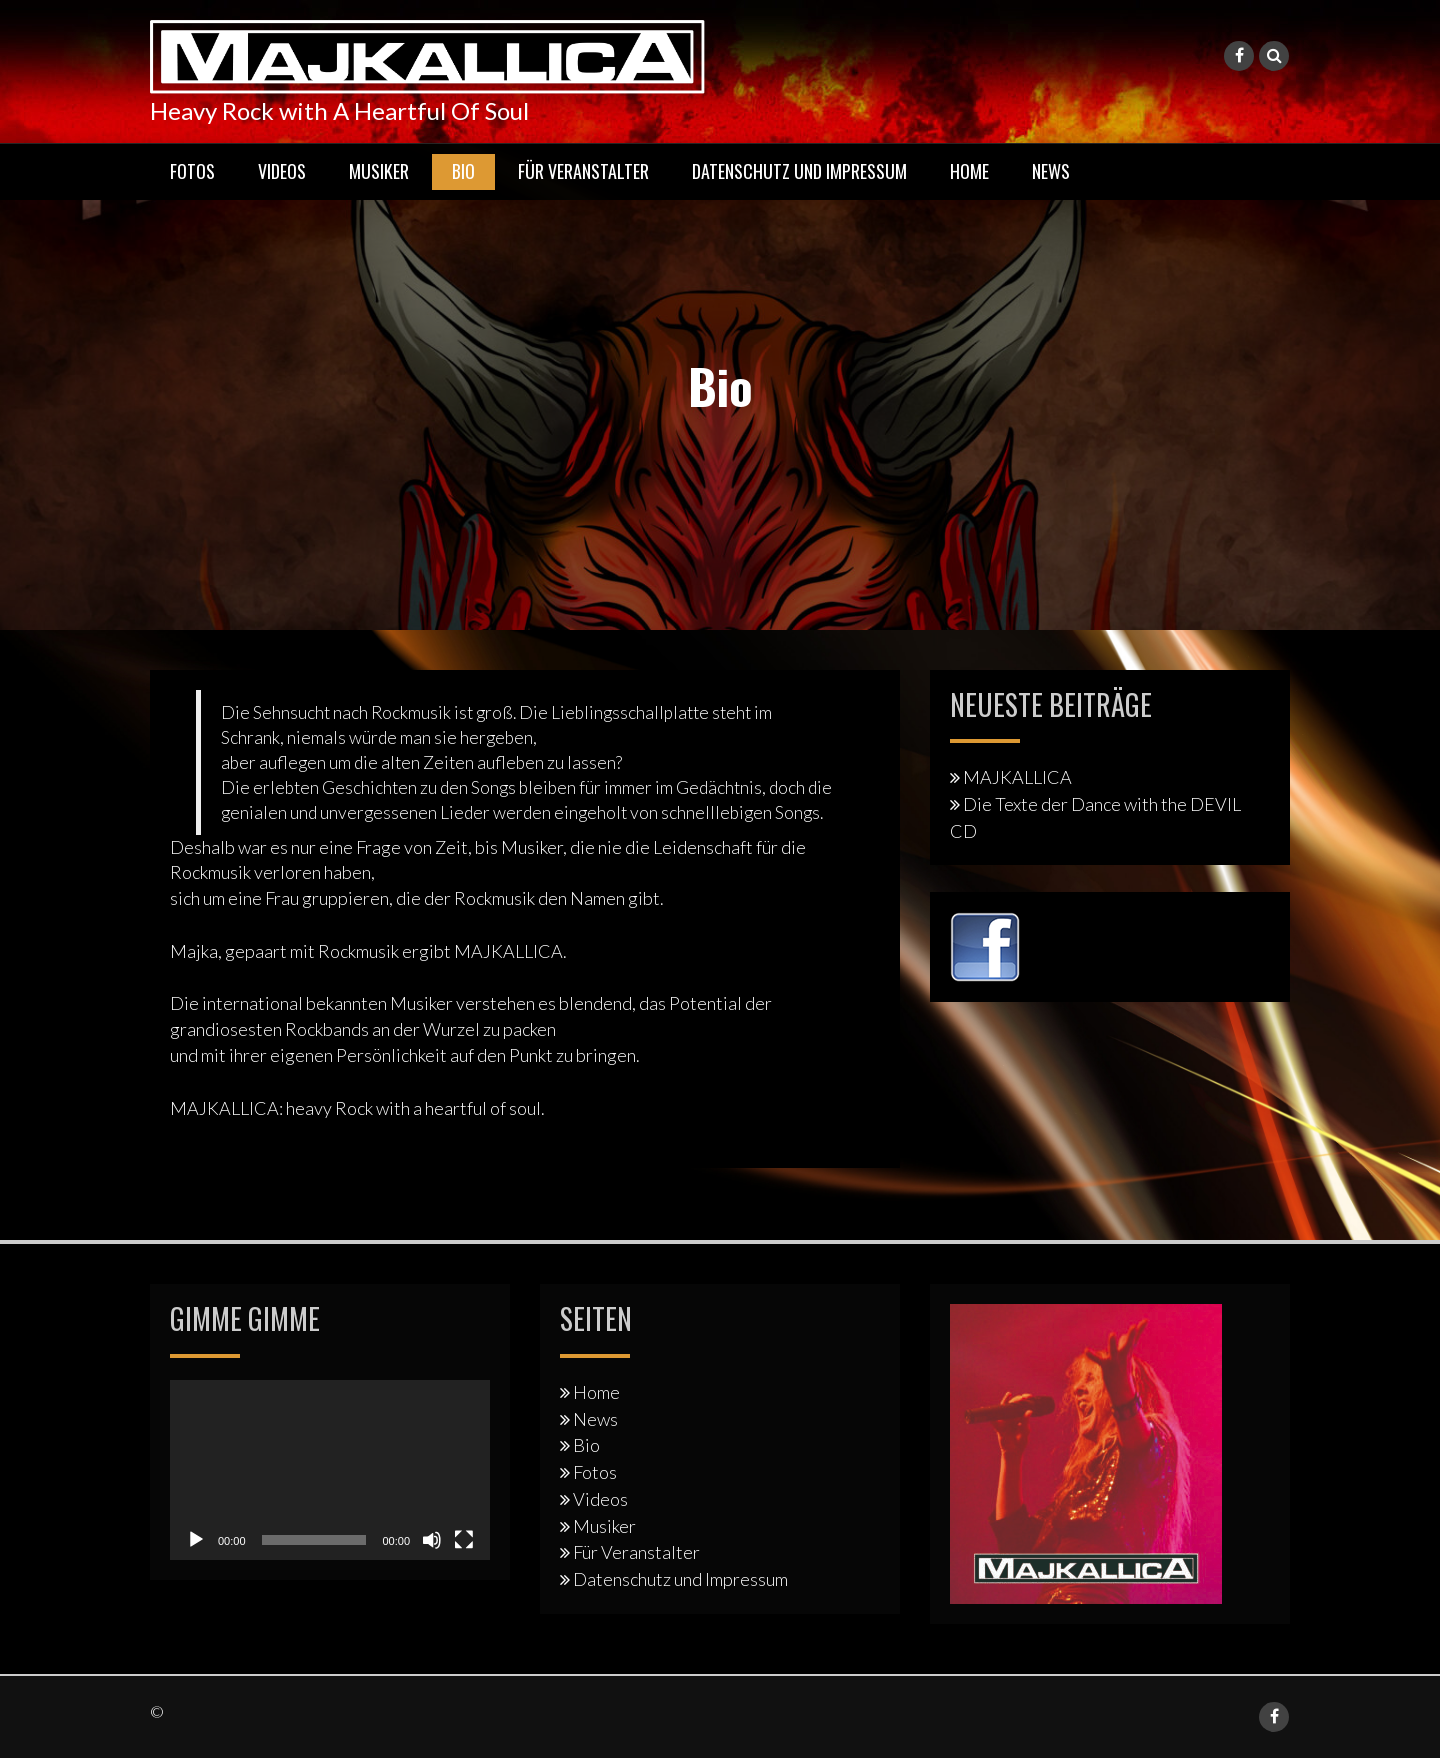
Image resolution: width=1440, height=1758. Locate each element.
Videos (282, 171)
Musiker (379, 171)
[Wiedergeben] (196, 1540)
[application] (330, 1470)
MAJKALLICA (1017, 777)
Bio (463, 171)
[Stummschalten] (432, 1540)
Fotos (192, 171)
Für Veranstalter (583, 171)
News (1051, 171)
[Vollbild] (464, 1540)
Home (969, 171)
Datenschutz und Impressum (799, 171)
